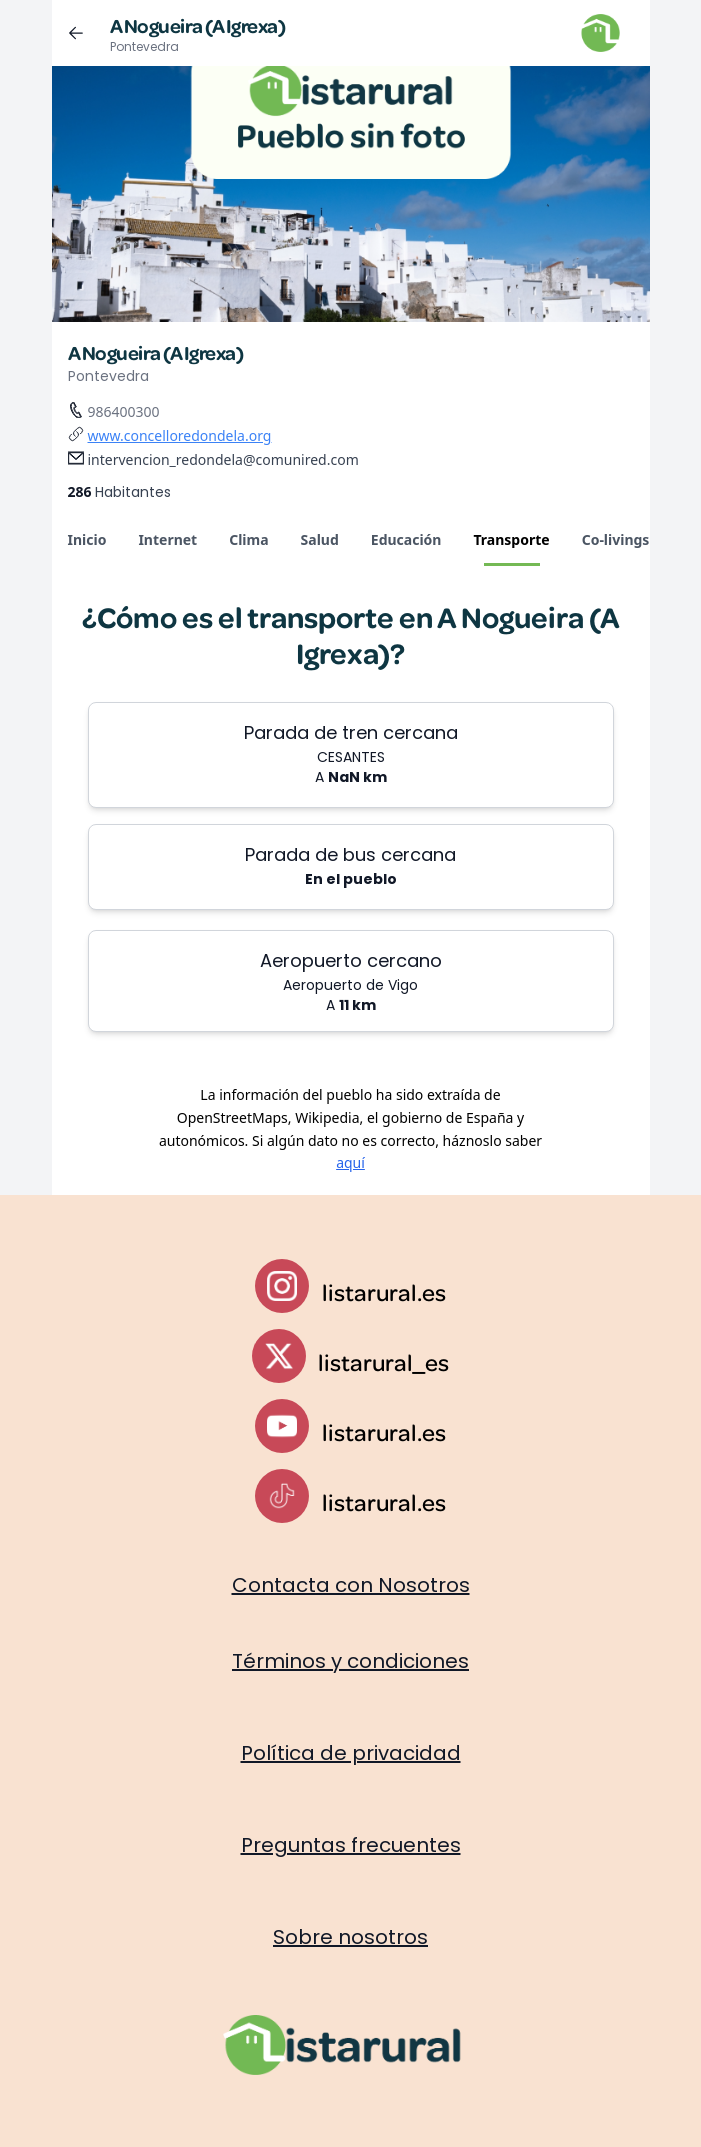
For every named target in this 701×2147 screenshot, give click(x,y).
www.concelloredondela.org (180, 435)
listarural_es (383, 1362)
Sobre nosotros (350, 1937)
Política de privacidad (351, 1753)
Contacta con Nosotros (351, 1585)
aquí (350, 1162)
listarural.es (384, 1292)
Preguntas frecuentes (351, 1845)
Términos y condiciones (350, 1661)
